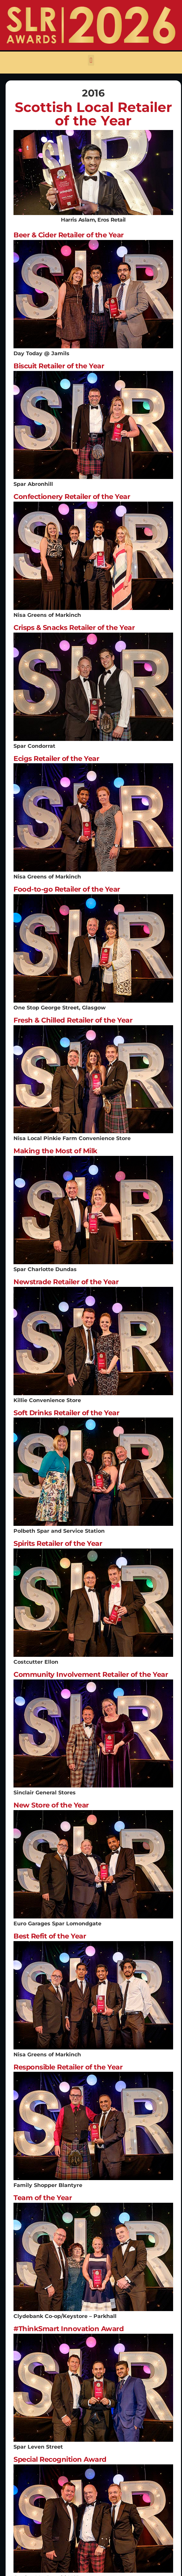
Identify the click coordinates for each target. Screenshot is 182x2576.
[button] (91, 60)
